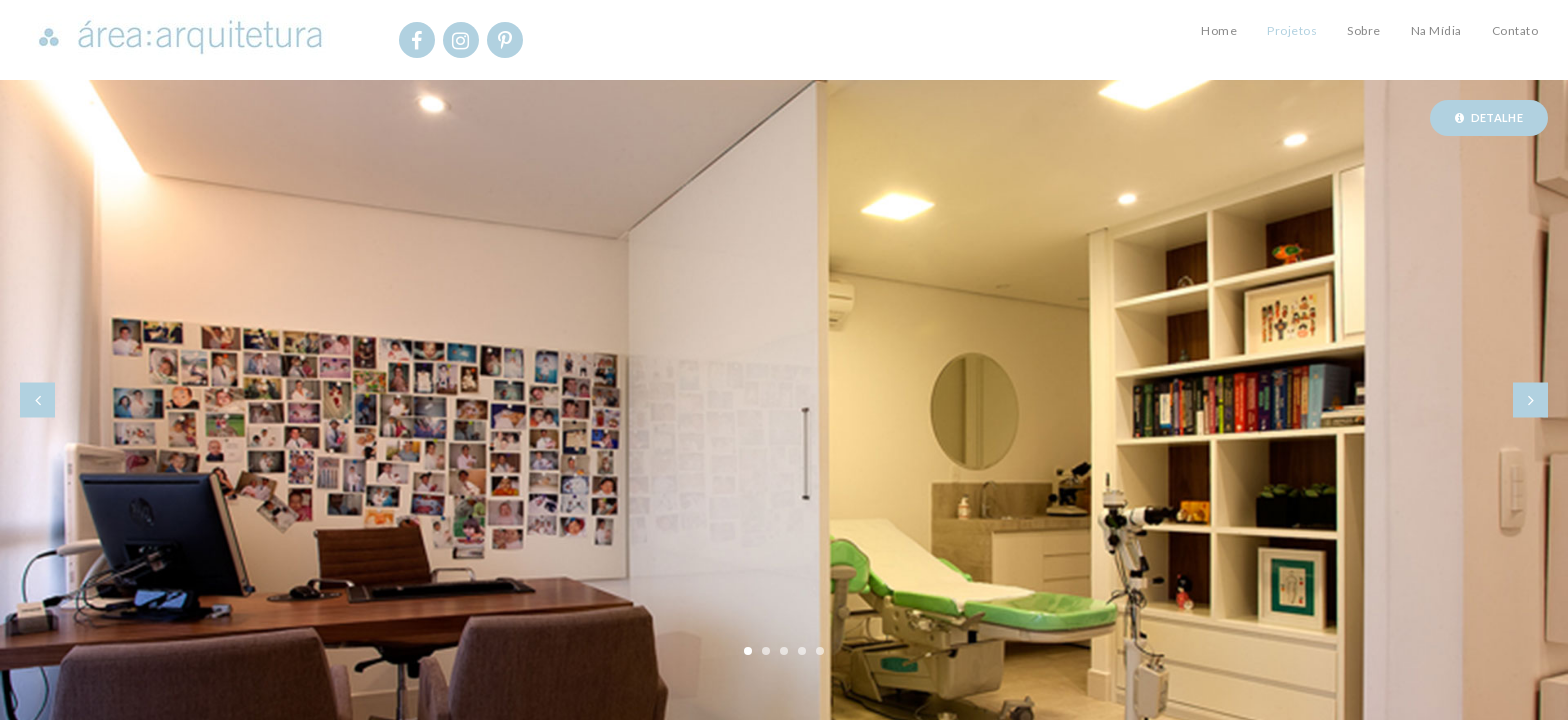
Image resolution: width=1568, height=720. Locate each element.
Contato (1515, 30)
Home (1219, 30)
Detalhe (1489, 117)
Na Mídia (1436, 30)
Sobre (1364, 30)
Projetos (1292, 30)
